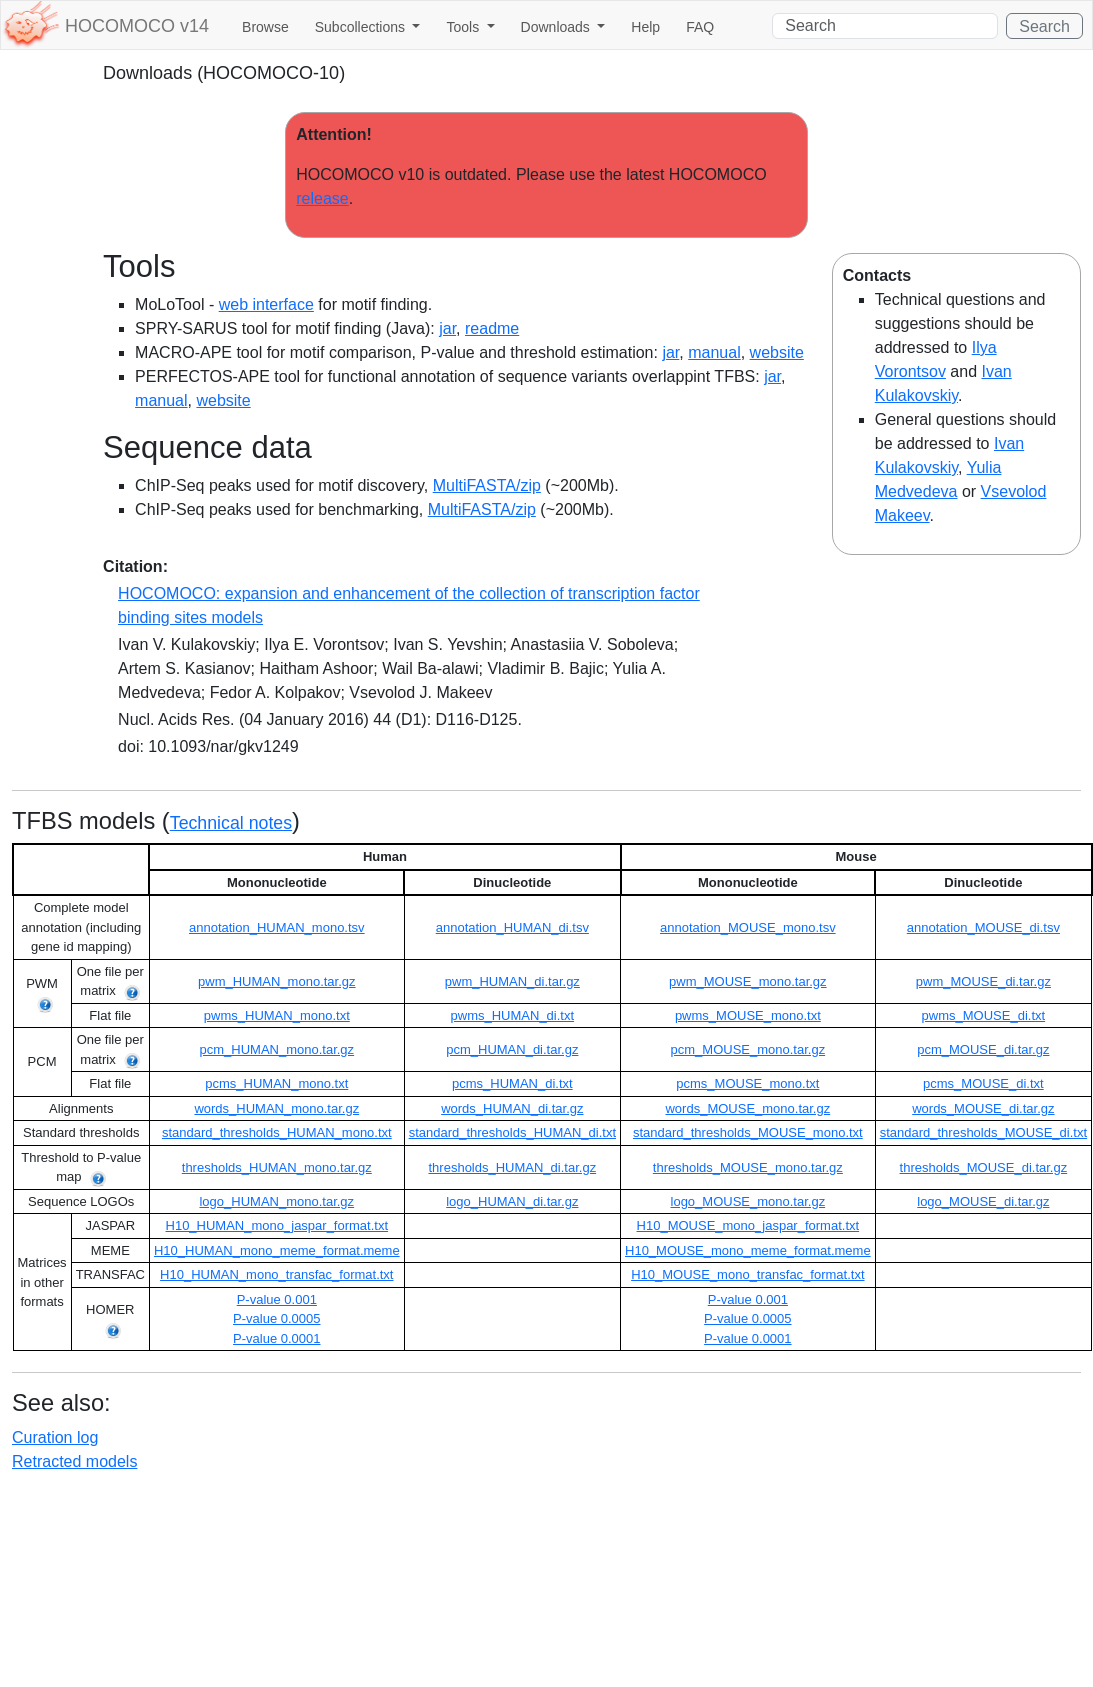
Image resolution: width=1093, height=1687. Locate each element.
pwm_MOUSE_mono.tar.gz (748, 981)
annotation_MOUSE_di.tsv (983, 927)
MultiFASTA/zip (487, 485)
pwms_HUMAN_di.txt (513, 1015)
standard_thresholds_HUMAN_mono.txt (277, 1132)
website (777, 352)
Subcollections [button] (362, 27)
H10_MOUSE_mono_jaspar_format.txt (748, 1225)
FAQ (700, 27)
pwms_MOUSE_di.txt (984, 1015)
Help (645, 27)
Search (1044, 26)
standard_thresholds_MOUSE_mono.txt (748, 1132)
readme (492, 328)
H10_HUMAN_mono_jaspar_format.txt (277, 1225)
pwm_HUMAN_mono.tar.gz (277, 981)
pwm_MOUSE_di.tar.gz (983, 981)
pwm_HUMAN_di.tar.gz (512, 981)
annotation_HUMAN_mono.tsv (277, 927)
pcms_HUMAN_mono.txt (276, 1083)
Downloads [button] (557, 27)
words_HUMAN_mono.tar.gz (276, 1108)
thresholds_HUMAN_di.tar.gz (513, 1167)
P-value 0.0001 (276, 1338)
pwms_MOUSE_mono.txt (748, 1015)
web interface (266, 304)
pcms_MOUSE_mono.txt (747, 1083)
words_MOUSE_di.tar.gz (983, 1108)
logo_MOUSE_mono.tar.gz (748, 1201)
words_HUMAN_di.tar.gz (512, 1108)
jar (447, 328)
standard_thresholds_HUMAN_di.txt (512, 1132)
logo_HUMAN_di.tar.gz (512, 1201)
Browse (265, 27)
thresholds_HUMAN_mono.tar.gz (277, 1167)
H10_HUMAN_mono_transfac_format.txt (276, 1274)
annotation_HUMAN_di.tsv (512, 927)
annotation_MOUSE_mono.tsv (748, 927)
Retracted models (74, 1461)
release (322, 198)
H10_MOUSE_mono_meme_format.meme (748, 1250)
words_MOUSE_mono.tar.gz (747, 1108)
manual (714, 352)
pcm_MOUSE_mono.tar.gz (748, 1049)
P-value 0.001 (277, 1299)
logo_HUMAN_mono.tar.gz (276, 1201)
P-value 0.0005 (276, 1318)
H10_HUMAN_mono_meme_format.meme (277, 1250)
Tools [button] (464, 27)
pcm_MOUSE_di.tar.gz (983, 1049)
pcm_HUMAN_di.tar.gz (512, 1049)
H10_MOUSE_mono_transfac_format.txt (747, 1274)
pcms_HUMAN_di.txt (512, 1083)
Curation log (55, 1437)
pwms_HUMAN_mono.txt (277, 1015)
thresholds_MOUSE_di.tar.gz (984, 1167)
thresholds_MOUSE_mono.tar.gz (748, 1167)
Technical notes (231, 823)
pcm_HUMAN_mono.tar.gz (276, 1049)
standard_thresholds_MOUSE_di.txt (983, 1132)
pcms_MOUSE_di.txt (983, 1083)
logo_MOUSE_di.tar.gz (983, 1201)
